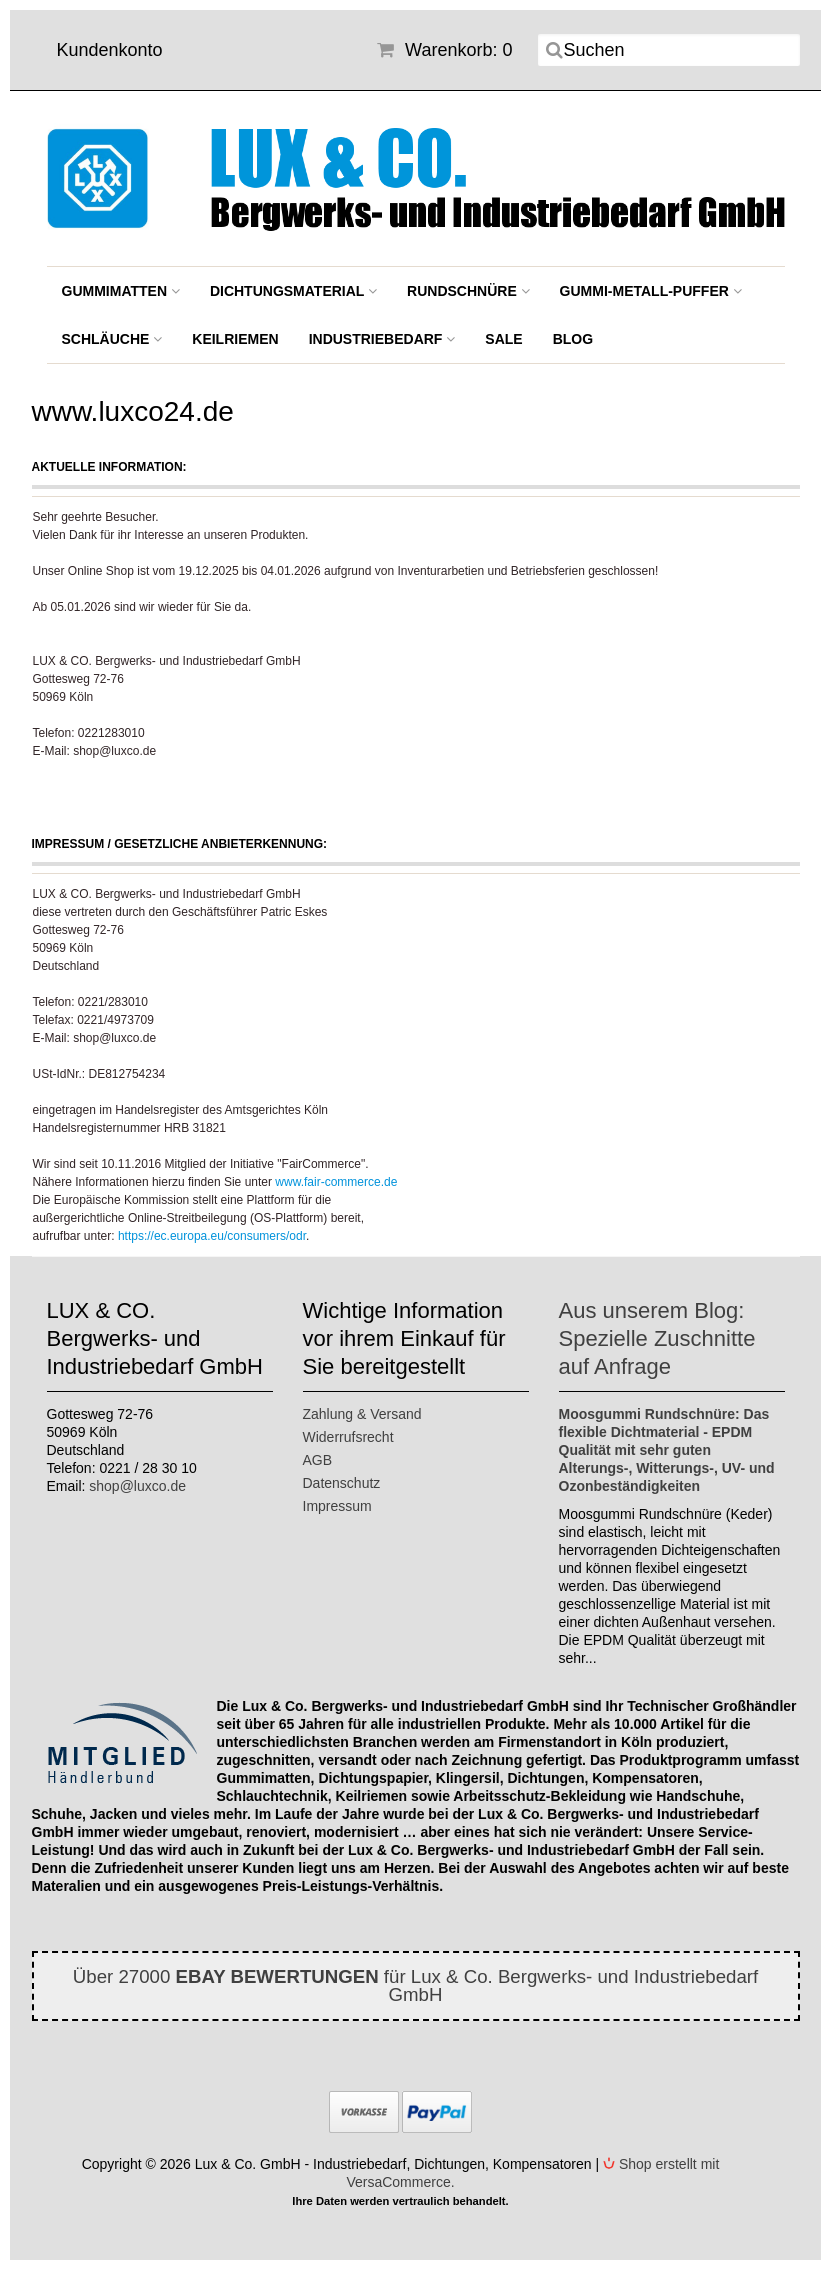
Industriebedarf (382, 339)
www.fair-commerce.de (336, 1182)
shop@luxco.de (137, 1486)
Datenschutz (342, 1483)
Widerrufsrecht (348, 1437)
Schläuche (112, 339)
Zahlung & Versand (362, 1414)
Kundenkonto (110, 50)
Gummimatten (121, 291)
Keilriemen (235, 339)
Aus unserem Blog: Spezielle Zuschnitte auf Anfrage (657, 1338)
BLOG (573, 339)
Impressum (337, 1506)
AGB (318, 1460)
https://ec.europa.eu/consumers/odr (212, 1236)
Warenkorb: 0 (444, 50)
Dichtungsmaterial (293, 291)
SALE (503, 339)
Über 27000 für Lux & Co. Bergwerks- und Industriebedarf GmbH (415, 1985)
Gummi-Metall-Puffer (651, 291)
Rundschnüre (468, 291)
